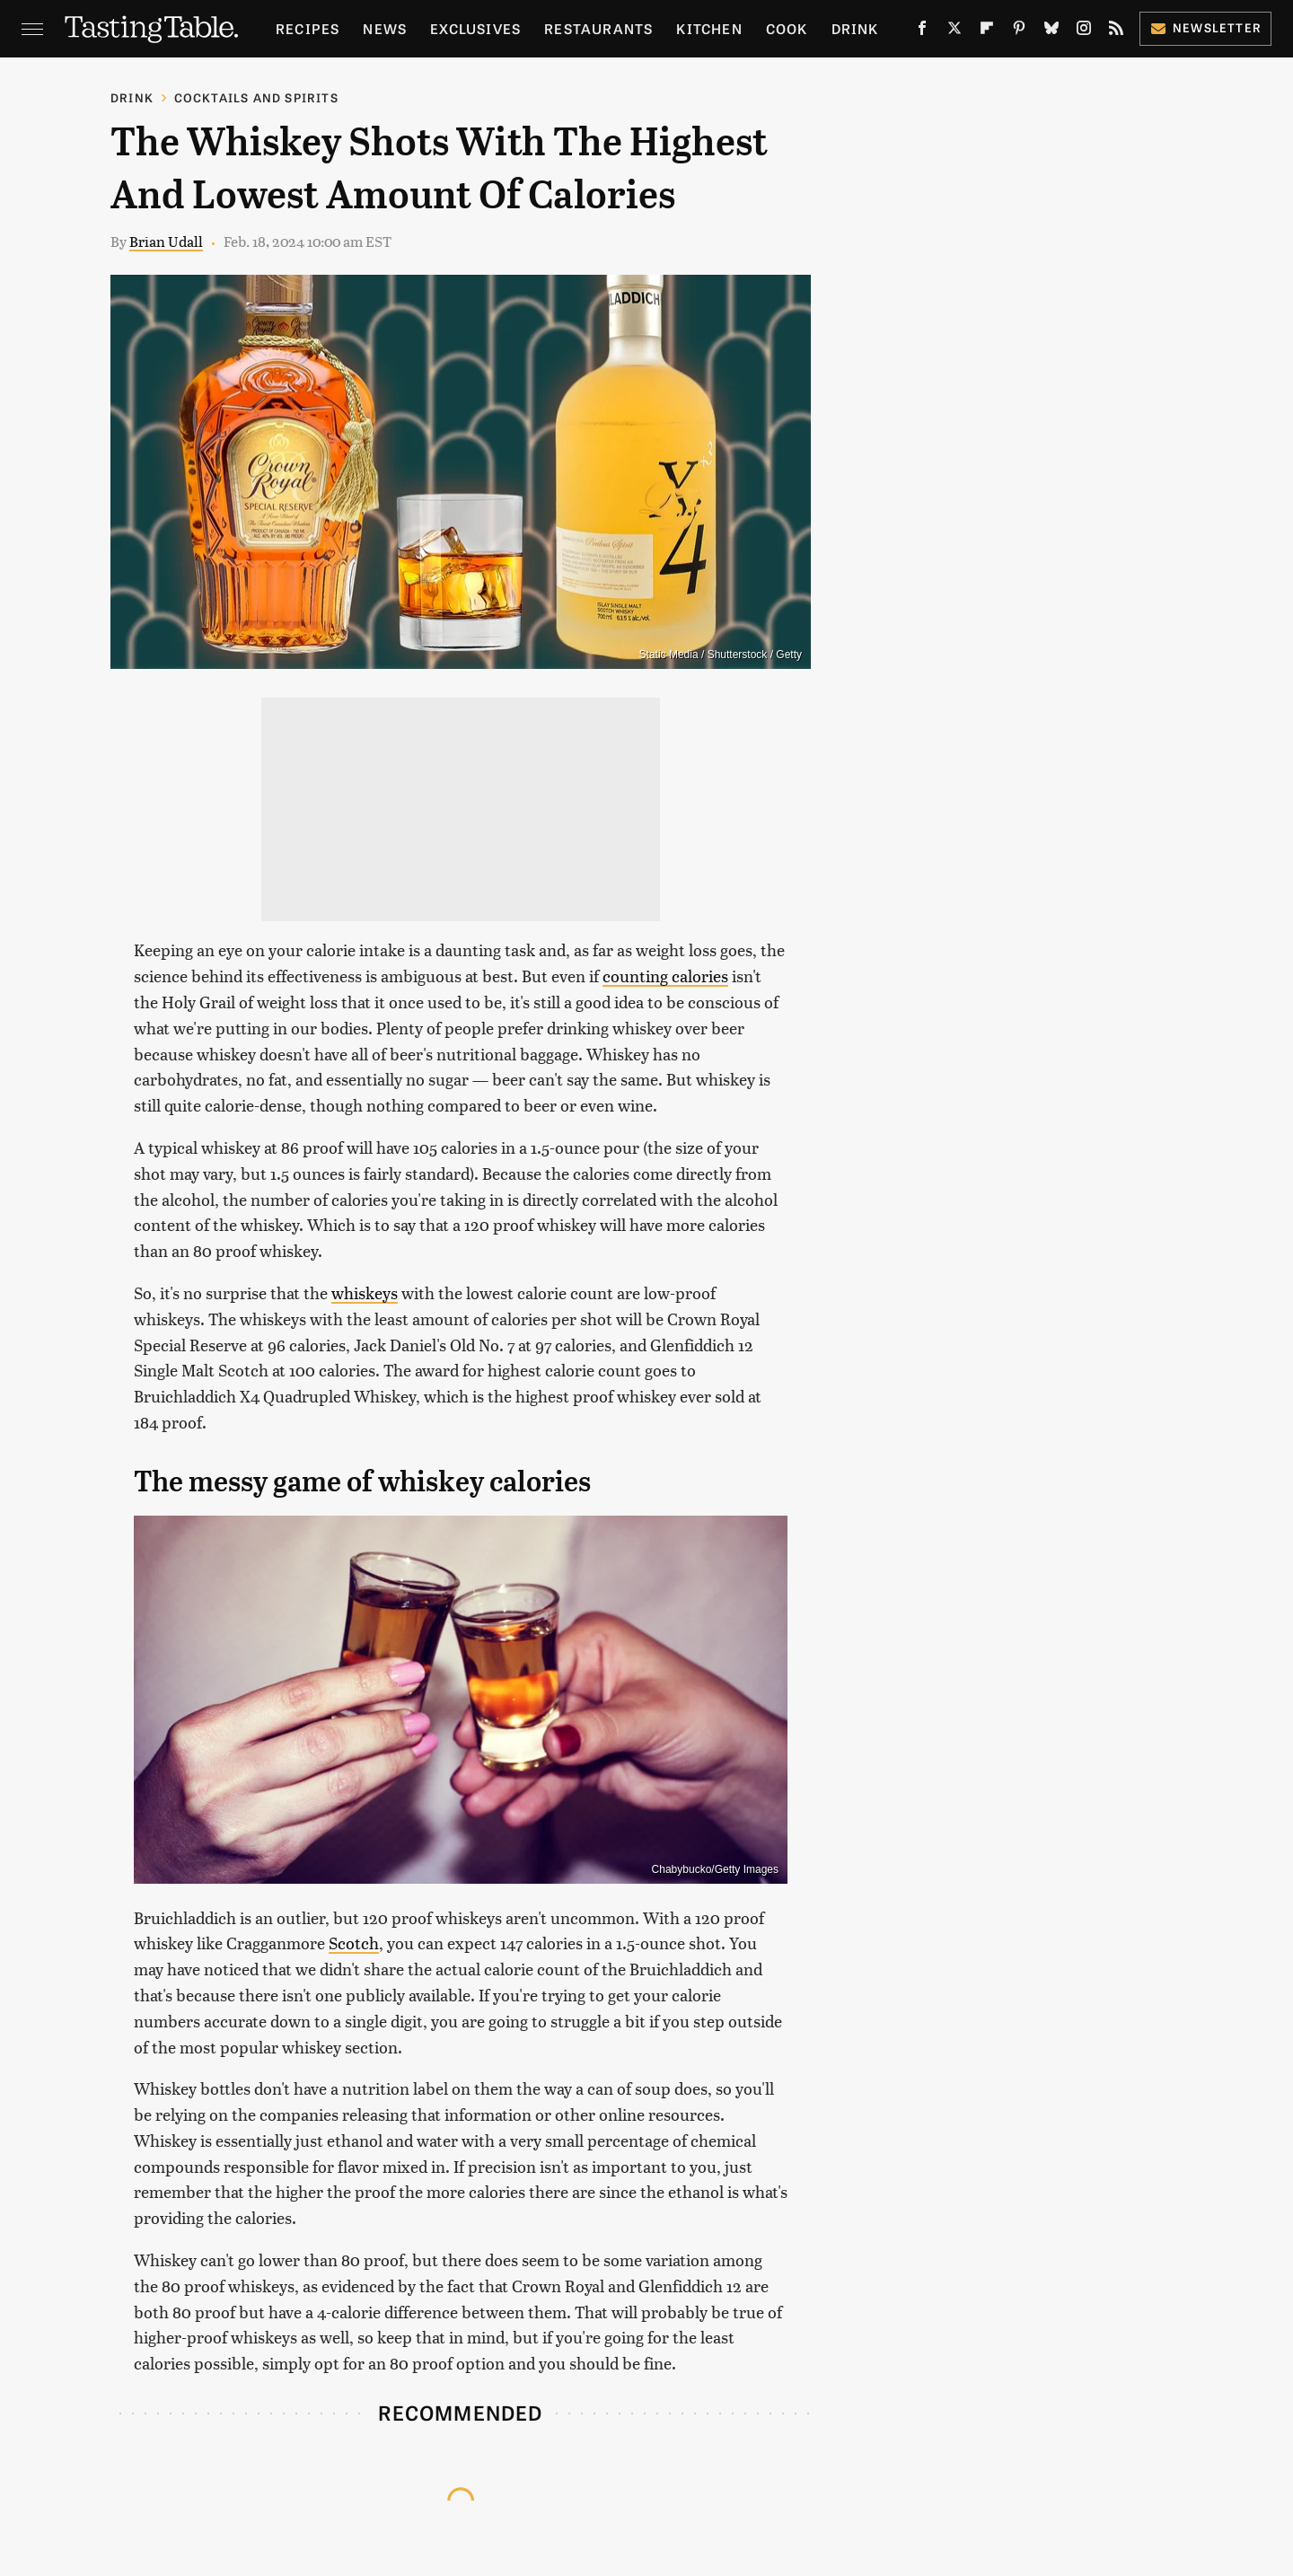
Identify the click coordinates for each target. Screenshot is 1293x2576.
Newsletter (1205, 27)
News (385, 28)
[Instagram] (1084, 31)
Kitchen (709, 28)
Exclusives (475, 28)
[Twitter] (954, 31)
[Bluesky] (1051, 31)
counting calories (665, 975)
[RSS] (1116, 31)
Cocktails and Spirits (256, 97)
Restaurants (598, 28)
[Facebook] (922, 31)
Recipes (307, 28)
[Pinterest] (1019, 31)
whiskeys (364, 1292)
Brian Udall (166, 241)
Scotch (354, 1942)
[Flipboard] (987, 31)
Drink (855, 28)
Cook (787, 28)
